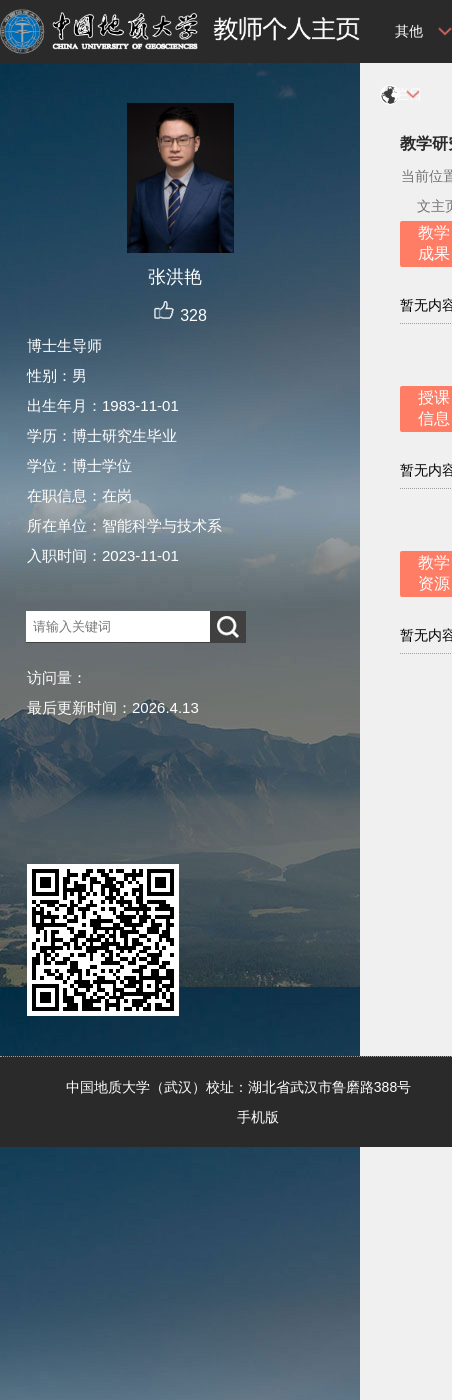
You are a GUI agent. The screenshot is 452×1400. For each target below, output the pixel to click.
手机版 (258, 1117)
